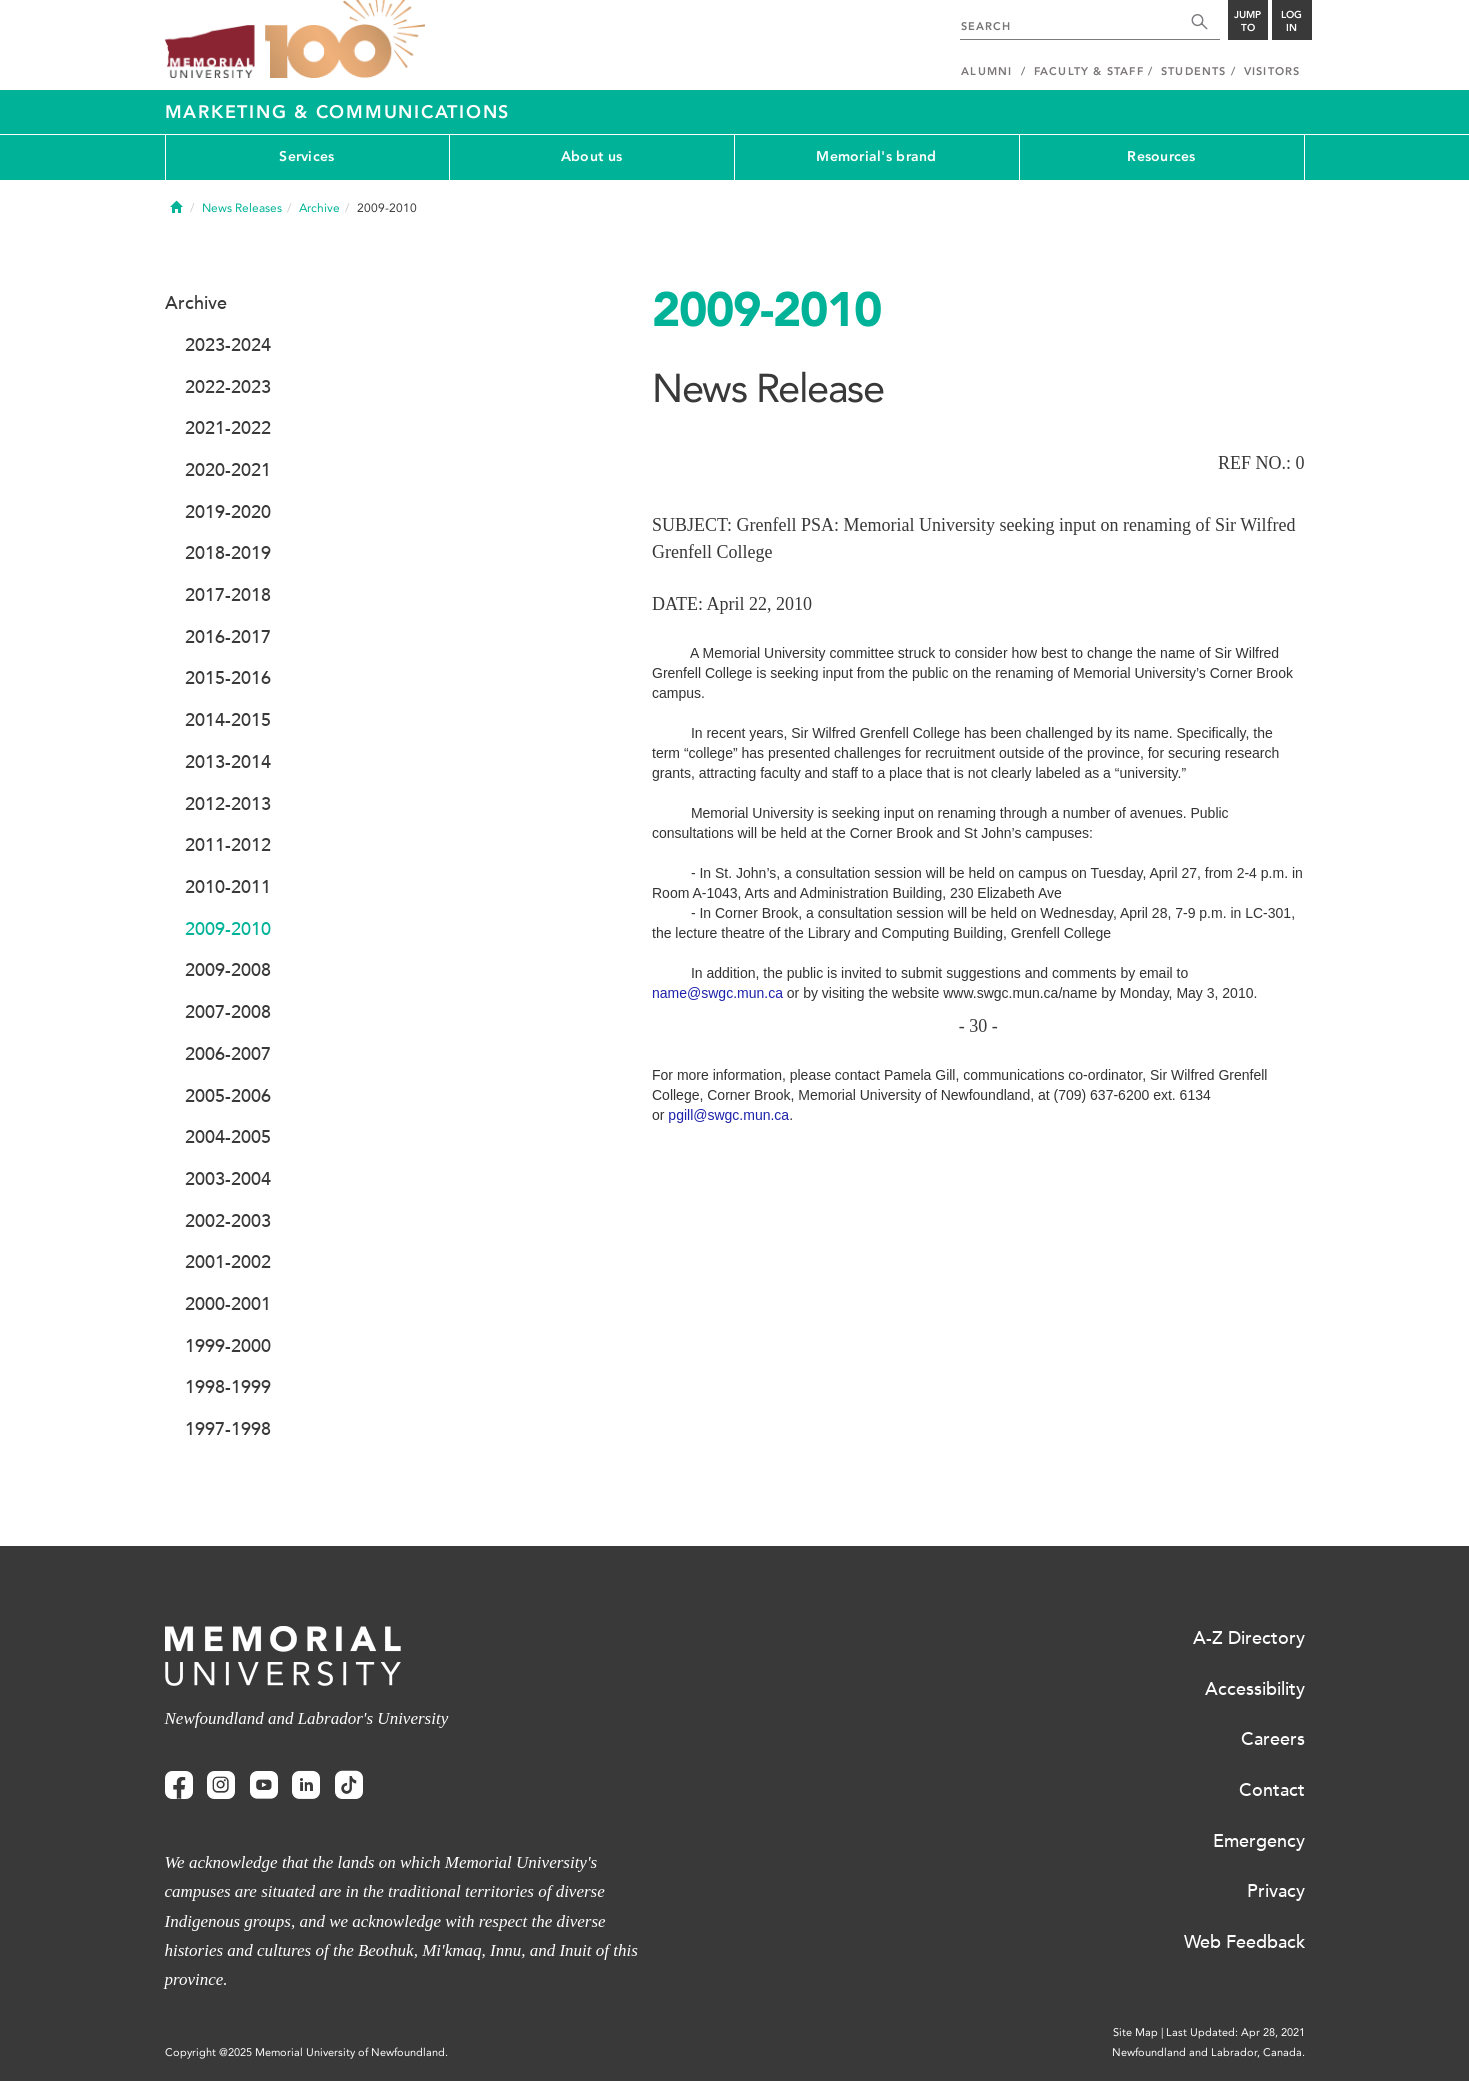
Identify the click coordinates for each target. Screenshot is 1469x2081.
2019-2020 (228, 512)
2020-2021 (228, 470)
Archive (319, 208)
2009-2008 (228, 970)
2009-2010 (228, 929)
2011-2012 (228, 845)
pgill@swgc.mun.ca (728, 1115)
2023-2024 (228, 345)
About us (591, 156)
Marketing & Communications (338, 112)
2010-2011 (228, 887)
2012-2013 (228, 804)
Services (306, 156)
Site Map (1135, 2032)
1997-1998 (228, 1429)
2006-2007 (228, 1054)
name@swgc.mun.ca (717, 993)
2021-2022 (228, 428)
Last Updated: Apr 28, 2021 (1235, 2032)
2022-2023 (228, 387)
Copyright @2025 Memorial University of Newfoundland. (306, 2052)
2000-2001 (228, 1304)
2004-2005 (228, 1137)
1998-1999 (228, 1387)
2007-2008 (228, 1012)
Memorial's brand (876, 156)
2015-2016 (228, 678)
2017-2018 (228, 595)
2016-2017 (228, 637)
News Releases (242, 208)
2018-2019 (228, 553)
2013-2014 (228, 762)
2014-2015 (228, 720)
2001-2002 (228, 1262)
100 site (345, 40)
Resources (1161, 156)
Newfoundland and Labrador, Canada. (1208, 2052)
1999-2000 (228, 1346)
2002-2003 (228, 1221)
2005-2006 (228, 1096)
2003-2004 (228, 1179)
